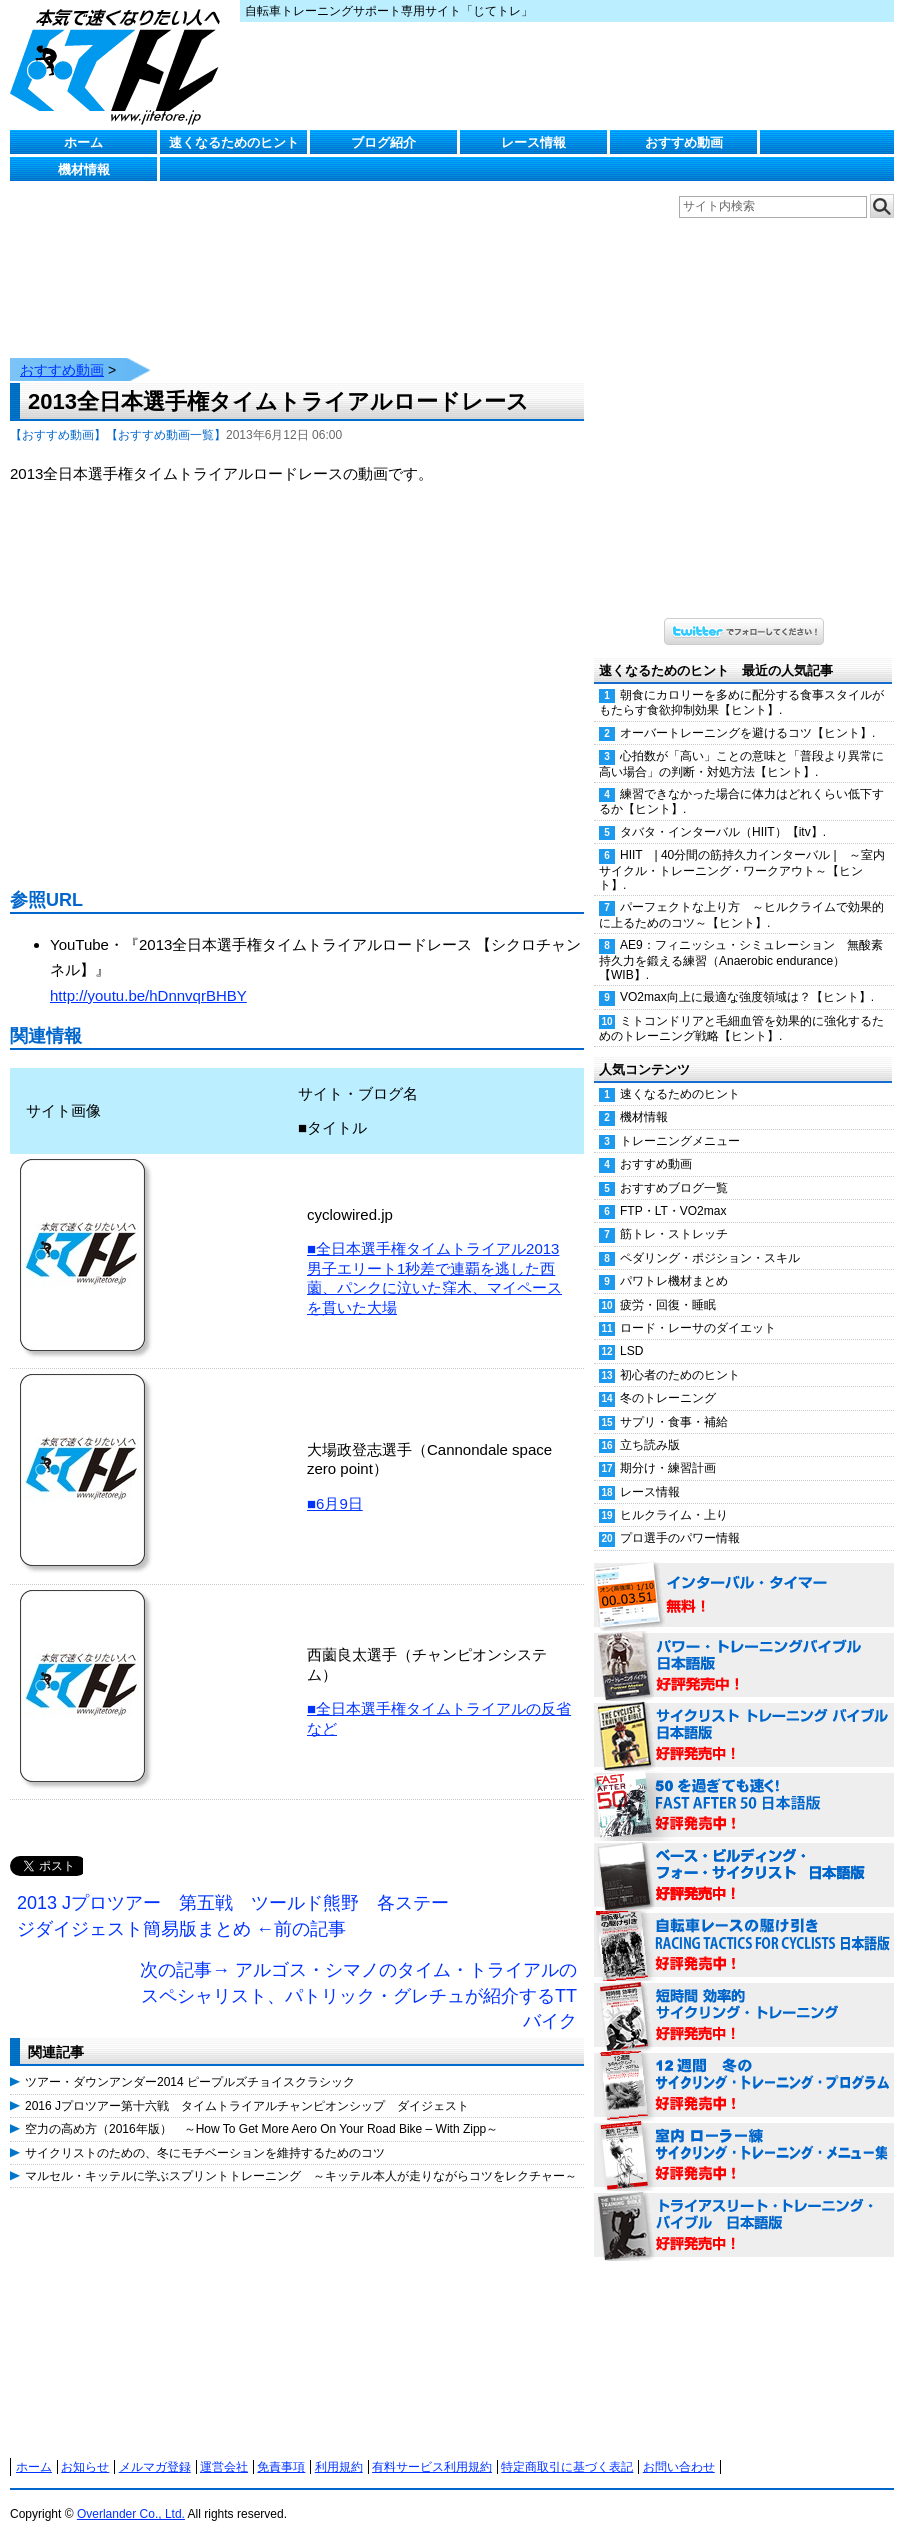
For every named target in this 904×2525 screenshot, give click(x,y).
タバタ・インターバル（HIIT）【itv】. (723, 812)
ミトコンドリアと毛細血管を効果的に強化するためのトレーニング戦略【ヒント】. (741, 1008)
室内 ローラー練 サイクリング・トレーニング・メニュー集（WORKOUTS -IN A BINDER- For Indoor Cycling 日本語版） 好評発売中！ (744, 2136)
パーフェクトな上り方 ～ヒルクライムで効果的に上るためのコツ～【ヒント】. (741, 894)
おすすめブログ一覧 (674, 1168)
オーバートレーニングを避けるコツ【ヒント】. (747, 713)
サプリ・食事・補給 (674, 1402)
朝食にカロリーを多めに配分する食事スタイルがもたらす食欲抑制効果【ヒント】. (741, 682)
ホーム (83, 142)
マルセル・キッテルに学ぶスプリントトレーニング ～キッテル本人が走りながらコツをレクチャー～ (301, 2156)
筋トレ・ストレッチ (674, 1214)
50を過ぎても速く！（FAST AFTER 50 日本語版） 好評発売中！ (744, 1786)
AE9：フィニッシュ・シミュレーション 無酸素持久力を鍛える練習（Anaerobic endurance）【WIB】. (741, 940)
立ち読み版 (650, 1425)
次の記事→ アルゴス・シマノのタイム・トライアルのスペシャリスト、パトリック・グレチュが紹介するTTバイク (358, 1975)
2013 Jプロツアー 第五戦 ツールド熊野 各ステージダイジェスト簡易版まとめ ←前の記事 (233, 1896)
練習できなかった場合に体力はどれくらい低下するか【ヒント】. (741, 781)
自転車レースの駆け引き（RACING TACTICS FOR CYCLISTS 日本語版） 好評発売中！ (744, 1926)
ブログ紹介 (383, 142)
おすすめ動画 (684, 142)
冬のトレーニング (668, 1378)
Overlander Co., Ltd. (131, 2494)
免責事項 (281, 2447)
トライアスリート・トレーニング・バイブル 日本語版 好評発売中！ (744, 2206)
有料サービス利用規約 (432, 2447)
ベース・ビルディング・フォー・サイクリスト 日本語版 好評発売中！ (744, 1856)
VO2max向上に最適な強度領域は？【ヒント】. (747, 977)
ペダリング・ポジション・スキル (710, 1238)
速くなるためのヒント (234, 142)
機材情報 (84, 169)
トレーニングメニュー (680, 1121)
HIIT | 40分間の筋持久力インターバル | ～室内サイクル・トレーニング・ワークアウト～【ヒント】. (742, 850)
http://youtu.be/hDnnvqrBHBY (148, 975)
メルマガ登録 (155, 2447)
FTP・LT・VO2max (673, 1191)
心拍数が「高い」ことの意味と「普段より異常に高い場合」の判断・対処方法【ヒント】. (741, 743)
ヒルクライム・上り (674, 1495)
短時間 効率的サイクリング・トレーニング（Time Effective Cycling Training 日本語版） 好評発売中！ (744, 1996)
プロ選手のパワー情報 (680, 1518)
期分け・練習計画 (668, 1448)
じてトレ (120, 65)
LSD (631, 1331)
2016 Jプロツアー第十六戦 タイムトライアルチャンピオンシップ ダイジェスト (247, 2086)
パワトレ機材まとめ (674, 1261)
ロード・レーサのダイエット (698, 1308)
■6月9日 (335, 1483)
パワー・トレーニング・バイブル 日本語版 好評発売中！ (744, 1646)
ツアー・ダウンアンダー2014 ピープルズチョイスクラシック (190, 2062)
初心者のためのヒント (680, 1355)
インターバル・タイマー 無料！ (744, 1576)
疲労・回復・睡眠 (668, 1285)
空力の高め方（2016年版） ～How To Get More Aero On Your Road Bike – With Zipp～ (261, 2109)
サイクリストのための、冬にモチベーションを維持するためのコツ (205, 2133)
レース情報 (533, 142)
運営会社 (224, 2447)
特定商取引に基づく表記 (567, 2447)
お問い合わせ (679, 2447)
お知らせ (85, 2447)
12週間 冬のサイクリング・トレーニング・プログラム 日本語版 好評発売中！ (744, 2066)
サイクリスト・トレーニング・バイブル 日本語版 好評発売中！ (744, 1716)
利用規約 (339, 2447)
